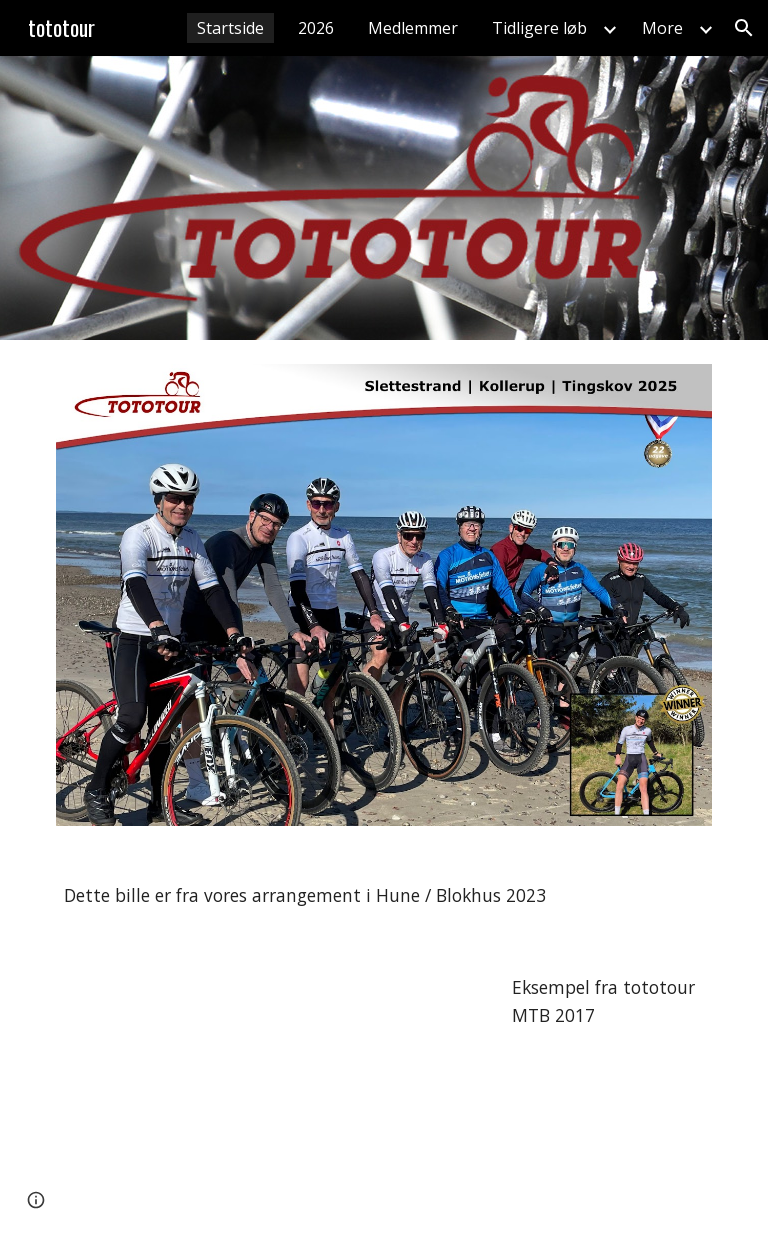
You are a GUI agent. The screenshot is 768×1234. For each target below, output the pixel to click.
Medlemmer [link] (413, 28)
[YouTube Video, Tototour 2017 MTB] (271, 1088)
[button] (744, 28)
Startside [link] (230, 28)
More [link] (662, 28)
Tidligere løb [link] (539, 28)
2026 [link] (316, 28)
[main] (383, 896)
